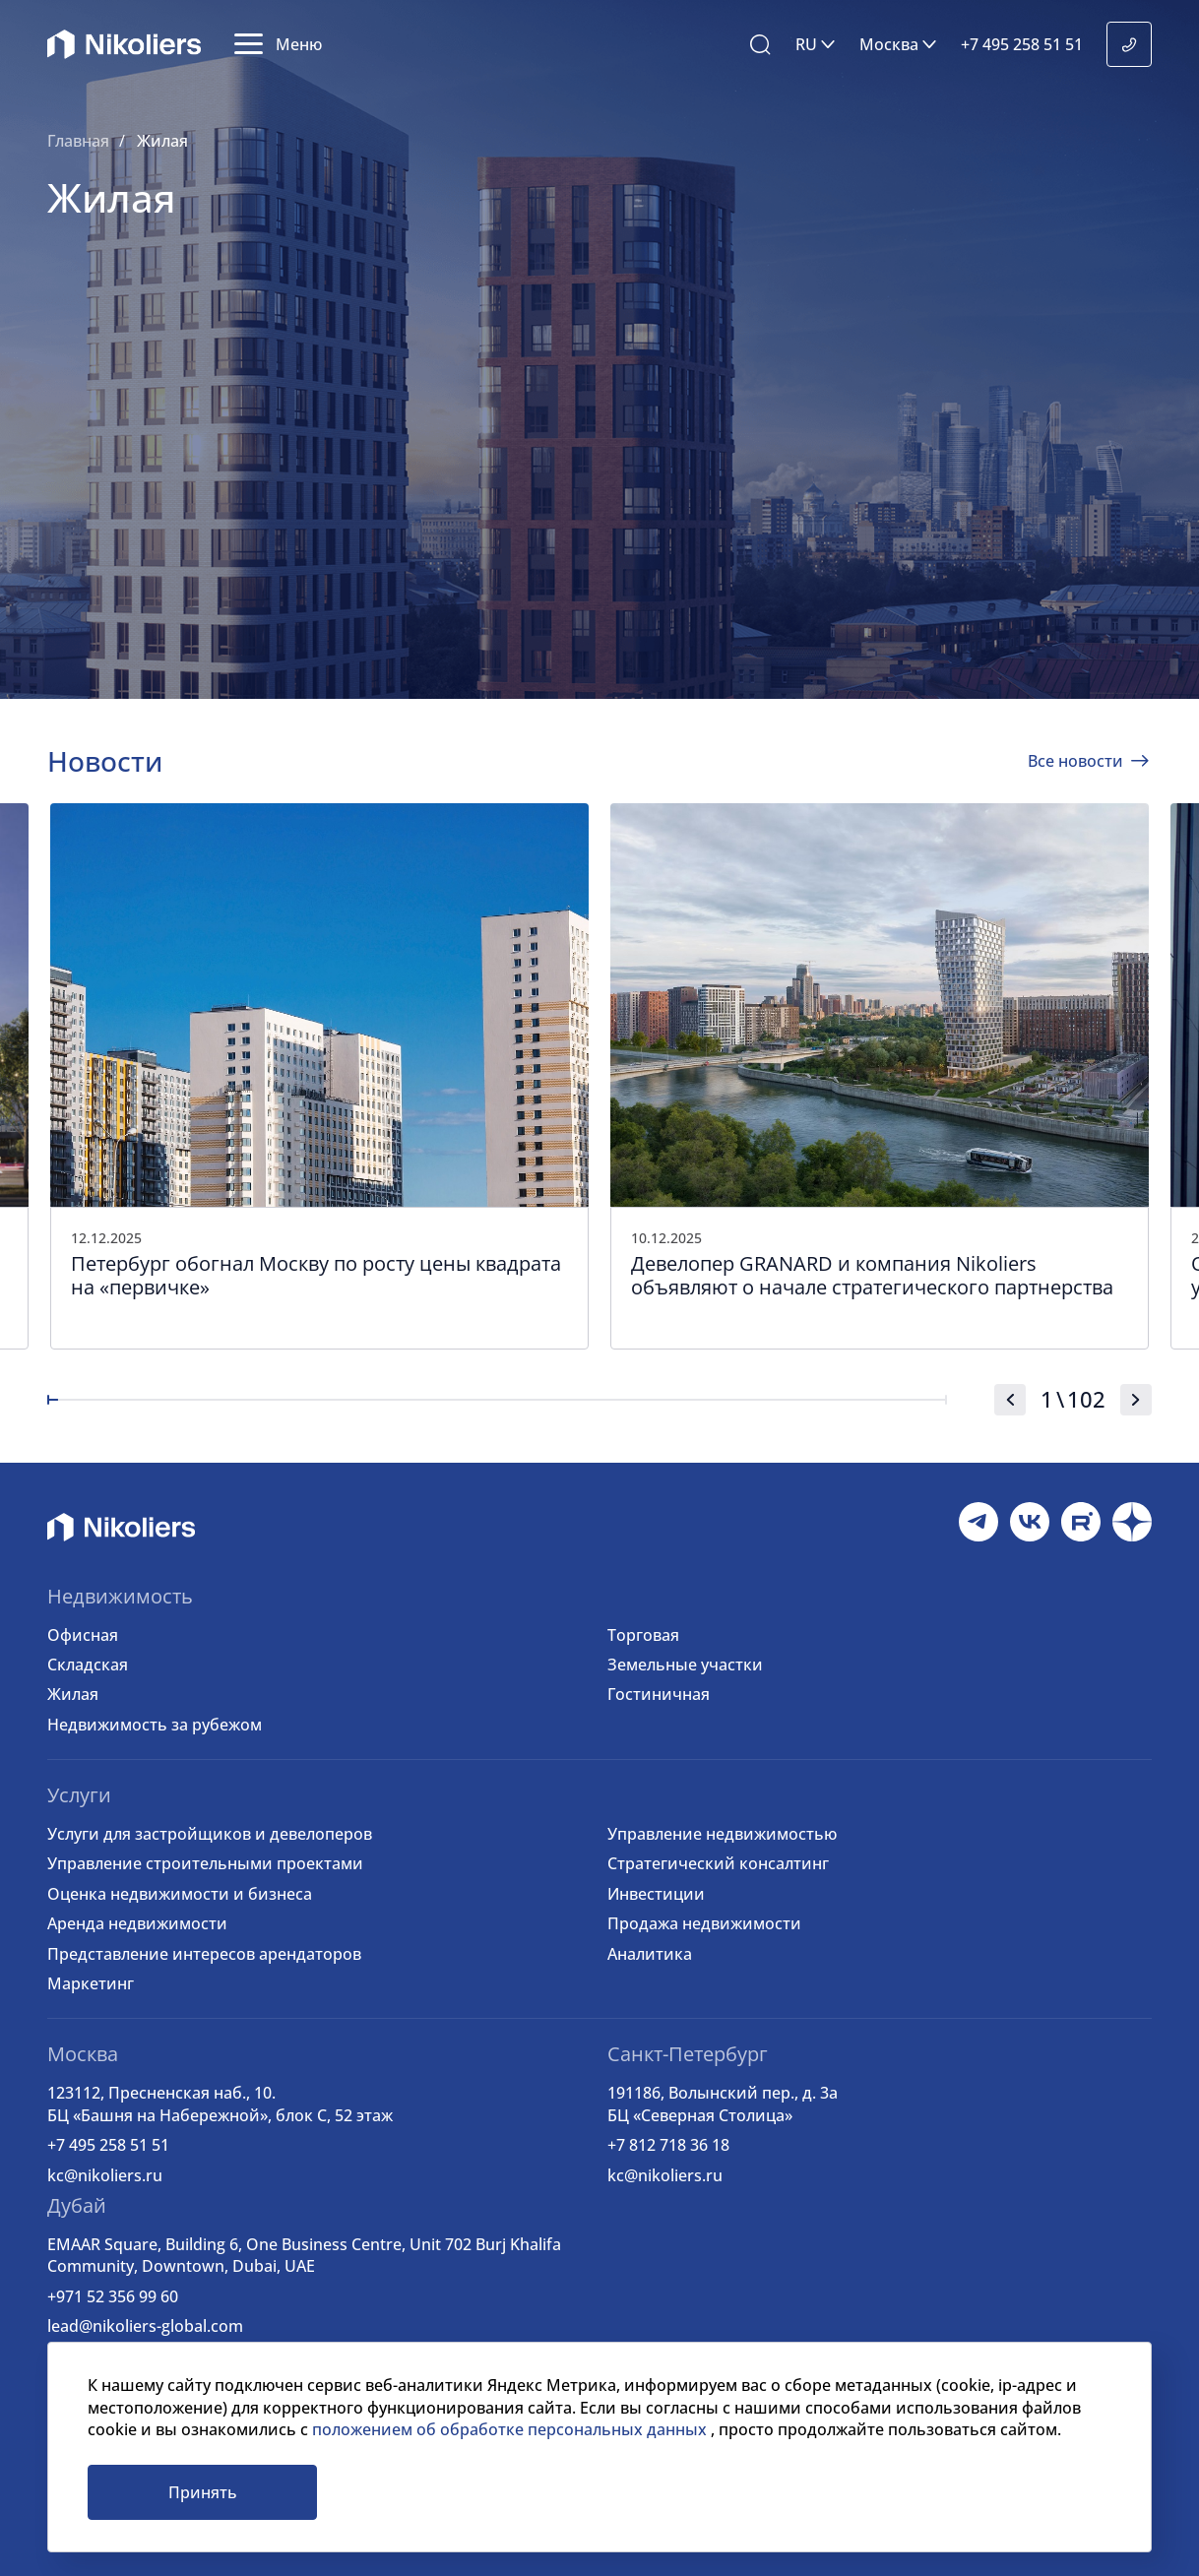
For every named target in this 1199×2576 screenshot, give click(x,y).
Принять (202, 2492)
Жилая (72, 1694)
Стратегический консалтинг (718, 1863)
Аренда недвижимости (137, 1923)
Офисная (82, 1635)
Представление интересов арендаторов (204, 1954)
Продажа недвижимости (704, 1923)
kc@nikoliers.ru (104, 2175)
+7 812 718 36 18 (668, 2145)
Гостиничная (658, 1694)
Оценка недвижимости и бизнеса (179, 1894)
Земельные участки (685, 1664)
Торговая (643, 1635)
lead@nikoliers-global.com (145, 2326)
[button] (278, 44)
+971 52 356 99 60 (112, 2296)
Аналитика (649, 1954)
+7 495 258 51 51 (108, 2145)
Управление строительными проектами (205, 1863)
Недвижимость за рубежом (154, 1724)
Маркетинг (90, 1983)
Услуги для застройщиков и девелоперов (209, 1834)
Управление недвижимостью (722, 1834)
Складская (87, 1664)
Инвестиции (656, 1894)
